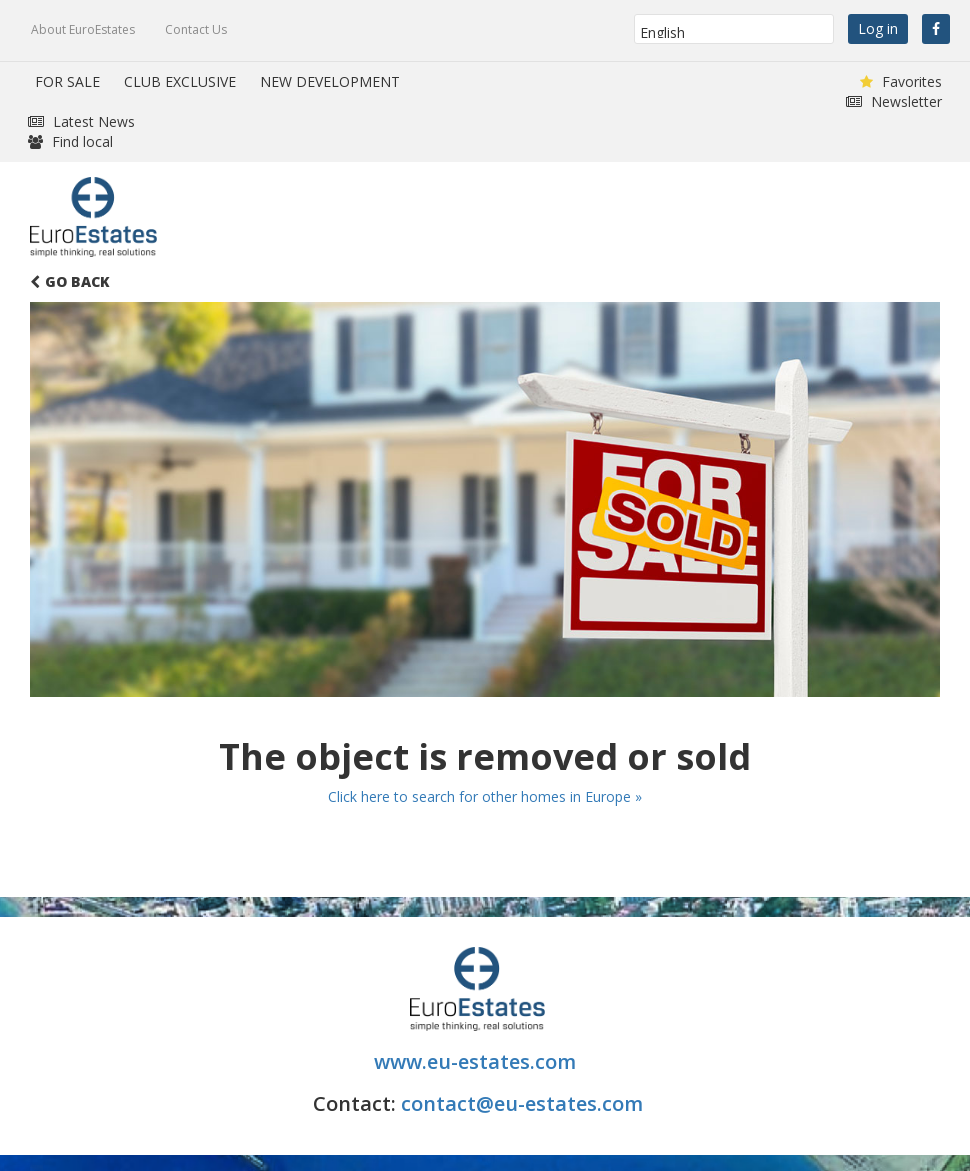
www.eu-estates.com (477, 1061)
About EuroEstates (83, 29)
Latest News (81, 121)
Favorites (901, 81)
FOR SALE (67, 81)
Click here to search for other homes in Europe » (485, 796)
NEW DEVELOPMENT (330, 81)
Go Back (70, 281)
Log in (878, 28)
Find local (70, 141)
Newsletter (894, 101)
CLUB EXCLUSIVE (180, 81)
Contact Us (196, 29)
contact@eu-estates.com (522, 1103)
